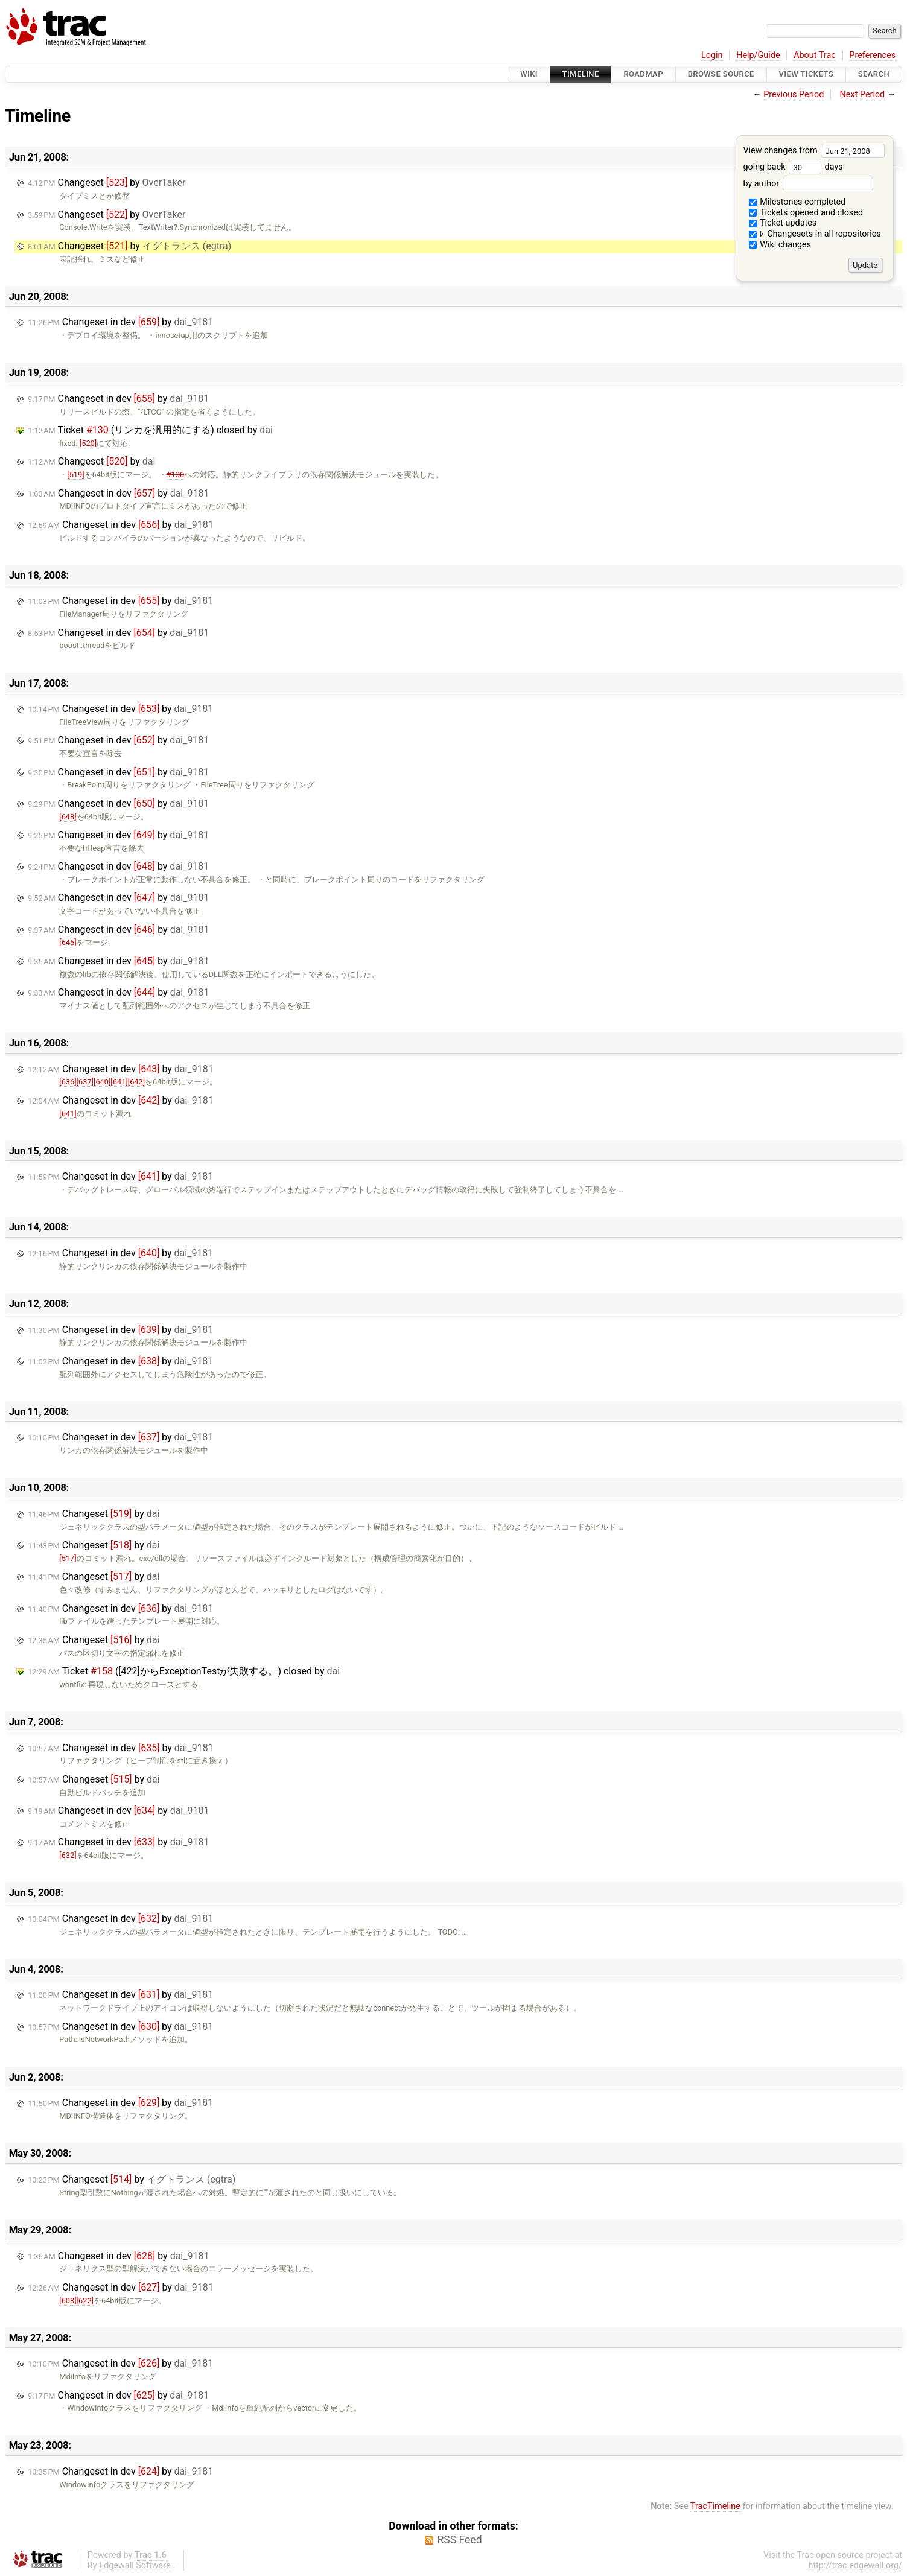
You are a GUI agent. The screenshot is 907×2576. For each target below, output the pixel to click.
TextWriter (156, 227)
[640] (102, 1081)
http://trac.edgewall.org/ (855, 2565)
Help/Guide (758, 55)
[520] (88, 443)
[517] (67, 1558)
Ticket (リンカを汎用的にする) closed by (150, 430)
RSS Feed (459, 2540)
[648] (67, 816)
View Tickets (806, 73)
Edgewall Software (135, 2565)
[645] (67, 942)
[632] (67, 1855)
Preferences (872, 55)
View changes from (814, 150)
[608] (67, 2300)
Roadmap (643, 73)
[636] (67, 1081)
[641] (118, 1081)
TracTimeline (715, 2506)
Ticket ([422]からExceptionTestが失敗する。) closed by (184, 1671)
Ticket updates (783, 223)
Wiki (529, 73)
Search (873, 73)
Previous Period (793, 94)
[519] (75, 474)
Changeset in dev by (120, 322)
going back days (792, 167)
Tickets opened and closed (806, 213)
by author (808, 184)
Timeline (580, 73)
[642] (136, 1081)
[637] (85, 1081)
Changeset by (106, 182)
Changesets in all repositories (815, 234)
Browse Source (721, 73)
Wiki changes (780, 245)
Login (712, 55)
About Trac (815, 55)
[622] (85, 2300)
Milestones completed (797, 202)
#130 (175, 474)
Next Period (862, 94)
